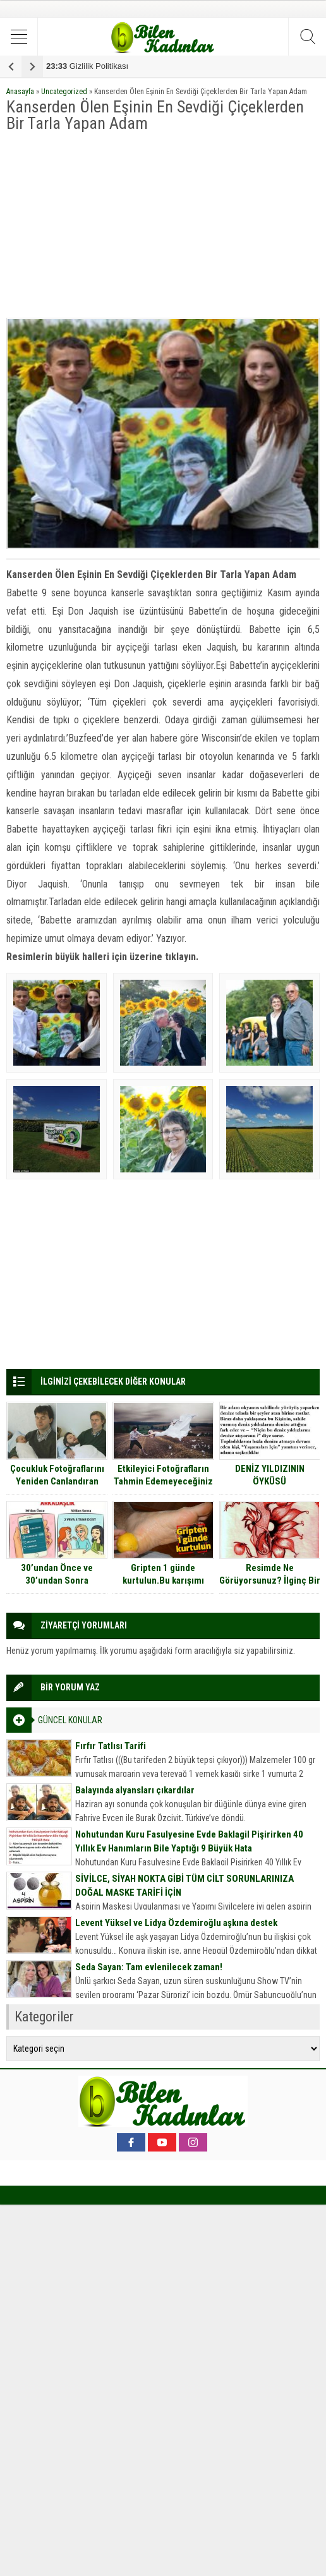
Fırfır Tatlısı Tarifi (110, 1746)
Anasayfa (20, 91)
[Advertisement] (163, 226)
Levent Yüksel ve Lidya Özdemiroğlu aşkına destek (176, 1923)
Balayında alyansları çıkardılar (135, 1790)
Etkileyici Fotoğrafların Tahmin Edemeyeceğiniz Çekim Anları (163, 1481)
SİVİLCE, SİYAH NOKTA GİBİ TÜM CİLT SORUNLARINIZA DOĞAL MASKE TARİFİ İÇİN (184, 1885)
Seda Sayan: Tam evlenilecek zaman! (148, 1967)
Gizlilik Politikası (87, 66)
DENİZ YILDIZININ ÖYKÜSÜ (270, 1475)
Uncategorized (64, 91)
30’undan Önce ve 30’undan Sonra (57, 1574)
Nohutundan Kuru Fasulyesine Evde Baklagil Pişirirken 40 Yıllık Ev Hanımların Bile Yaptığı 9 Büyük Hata (189, 1841)
